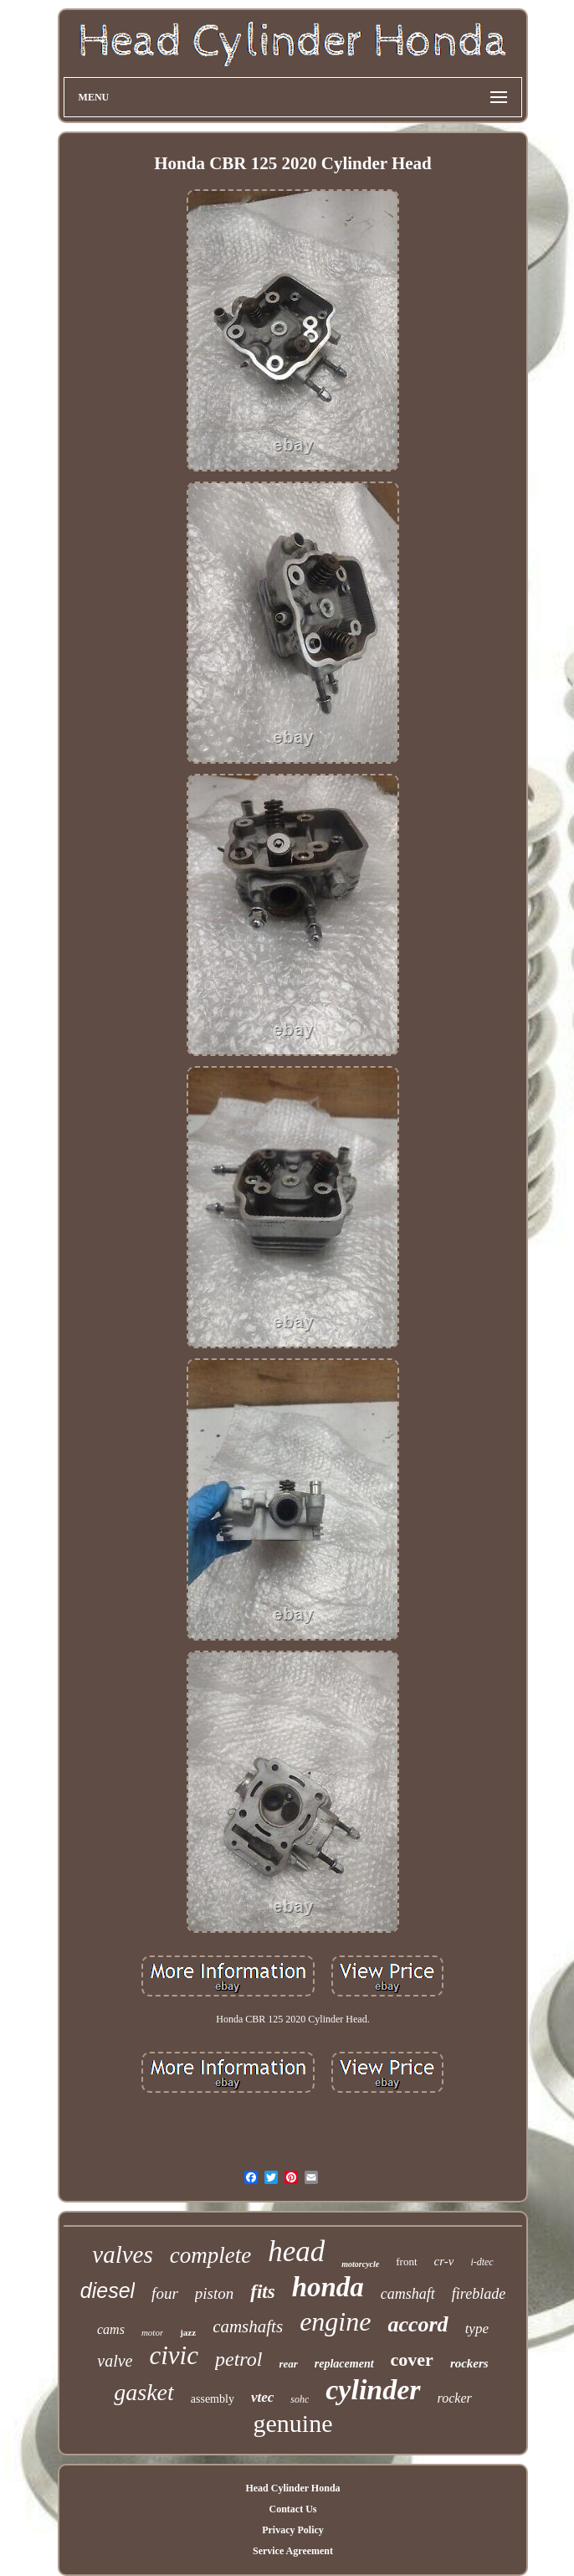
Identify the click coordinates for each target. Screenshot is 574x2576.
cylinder (372, 2389)
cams (111, 2329)
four (164, 2293)
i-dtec (481, 2262)
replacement (344, 2363)
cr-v (444, 2261)
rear (288, 2363)
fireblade (478, 2293)
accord (417, 2324)
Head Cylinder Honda (292, 2488)
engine (335, 2321)
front (406, 2261)
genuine (293, 2423)
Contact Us (292, 2509)
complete (210, 2255)
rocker (455, 2398)
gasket (144, 2392)
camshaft (408, 2293)
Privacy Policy (293, 2530)
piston (214, 2293)
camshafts (248, 2326)
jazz (188, 2332)
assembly (212, 2399)
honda (328, 2287)
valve (114, 2361)
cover (412, 2359)
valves (122, 2254)
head (296, 2251)
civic (173, 2355)
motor (152, 2332)
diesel (107, 2290)
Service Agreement (293, 2551)
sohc (299, 2399)
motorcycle (360, 2264)
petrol (238, 2359)
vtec (262, 2397)
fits (262, 2291)
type (477, 2328)
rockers (469, 2363)
